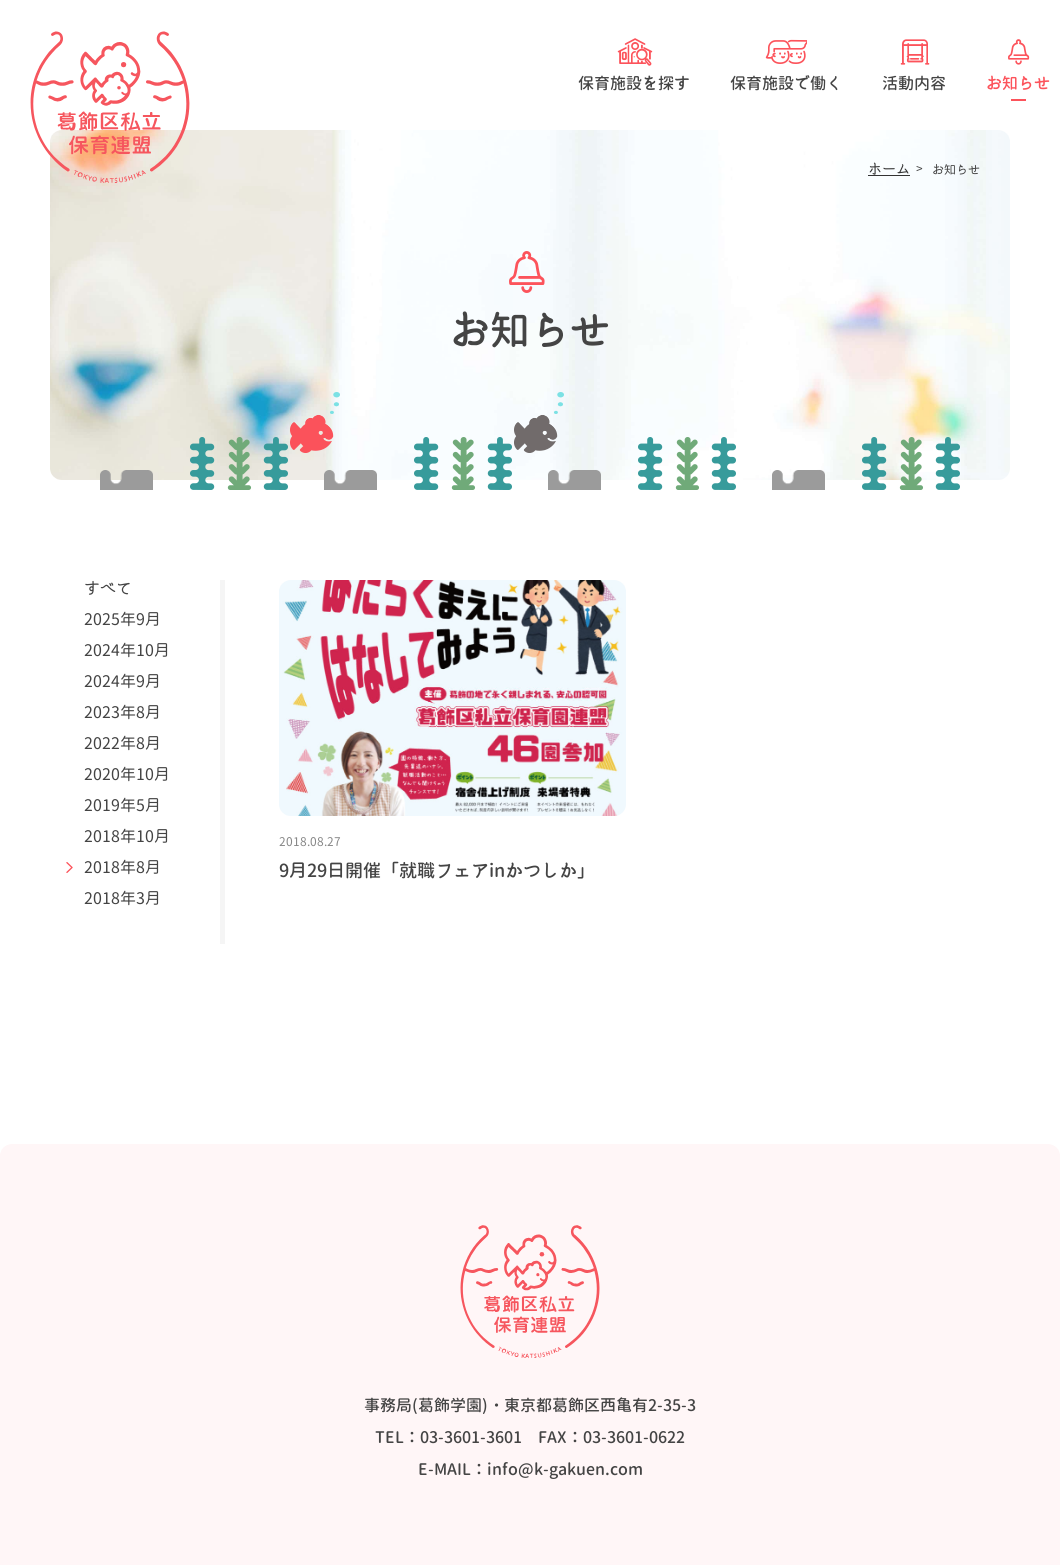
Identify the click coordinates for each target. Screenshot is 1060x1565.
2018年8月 (122, 867)
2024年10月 (127, 650)
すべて (108, 588)
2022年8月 (122, 743)
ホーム (889, 169)
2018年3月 (122, 898)
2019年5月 (122, 805)
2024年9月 (122, 681)
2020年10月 (127, 774)
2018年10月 (127, 836)
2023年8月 (122, 712)
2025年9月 (122, 619)
